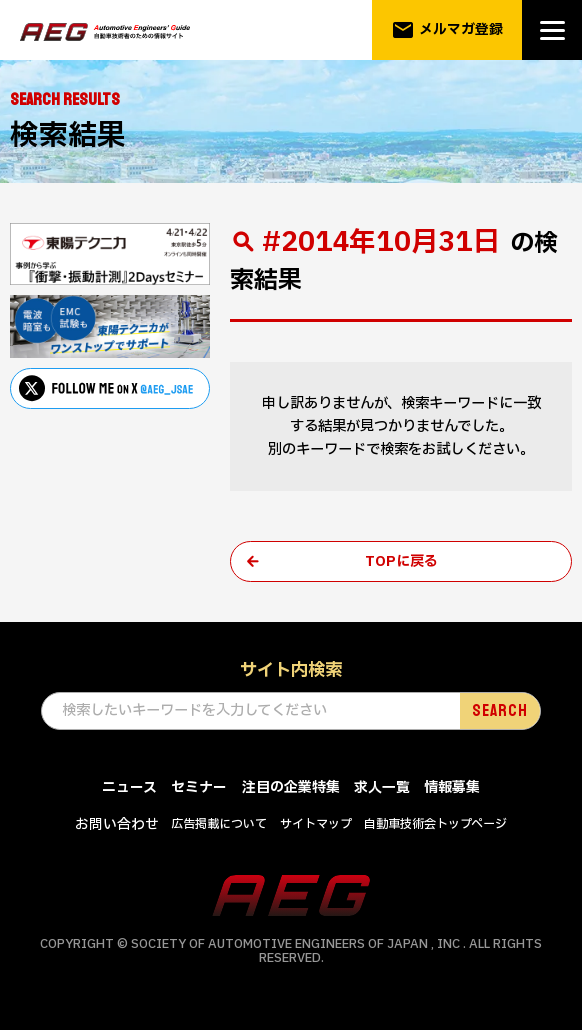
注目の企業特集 (291, 789)
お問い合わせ (117, 825)
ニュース (129, 789)
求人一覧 (382, 789)
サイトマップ (316, 825)
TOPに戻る (401, 561)
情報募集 (452, 789)
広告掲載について (219, 825)
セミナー (199, 789)
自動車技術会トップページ (435, 825)
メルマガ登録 (447, 30)
